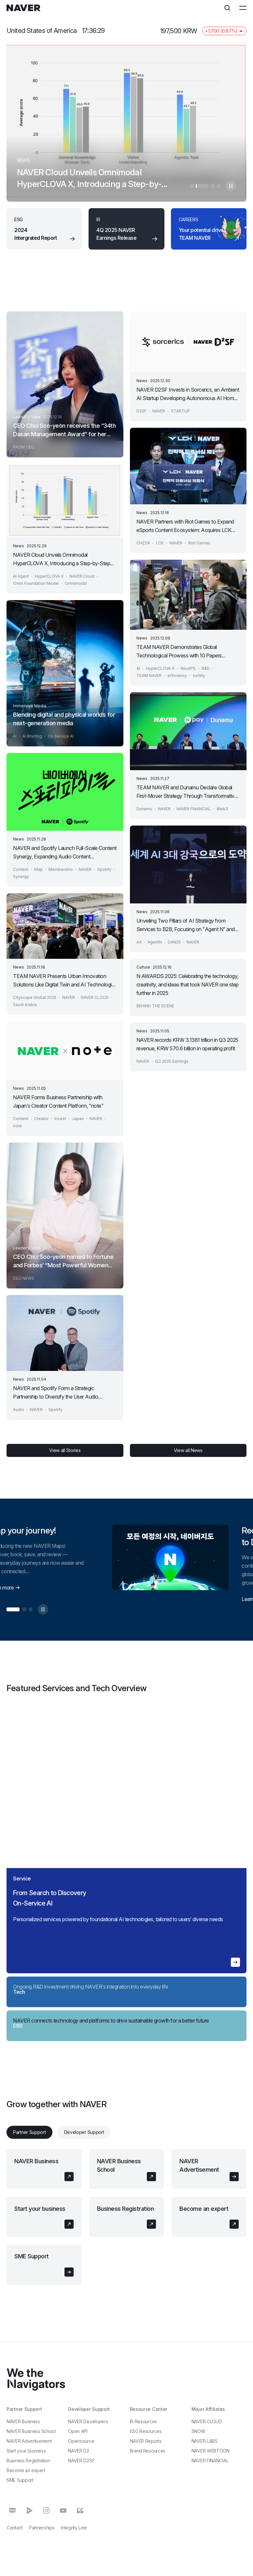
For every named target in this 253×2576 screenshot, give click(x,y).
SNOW (198, 2431)
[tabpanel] (126, 2217)
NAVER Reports (146, 2441)
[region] (126, 1842)
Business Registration (125, 2209)
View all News (188, 1450)
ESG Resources (146, 2431)
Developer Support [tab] (84, 2132)
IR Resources (143, 2422)
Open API (78, 2431)
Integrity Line (74, 2527)
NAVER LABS (204, 2441)
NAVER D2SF (81, 2460)
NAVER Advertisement (199, 2165)
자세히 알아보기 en (235, 1962)
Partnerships (41, 2527)
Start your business (39, 2209)
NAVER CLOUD (206, 2422)
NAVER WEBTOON (210, 2451)
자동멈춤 (231, 186)
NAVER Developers (88, 2422)
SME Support (31, 2256)
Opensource (81, 2441)
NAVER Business (36, 2161)
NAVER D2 (78, 2451)
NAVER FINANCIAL (210, 2460)
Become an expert (203, 2209)
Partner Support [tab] (29, 2132)
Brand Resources (148, 2451)
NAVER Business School (119, 2165)
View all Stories (64, 1450)
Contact (14, 2527)
